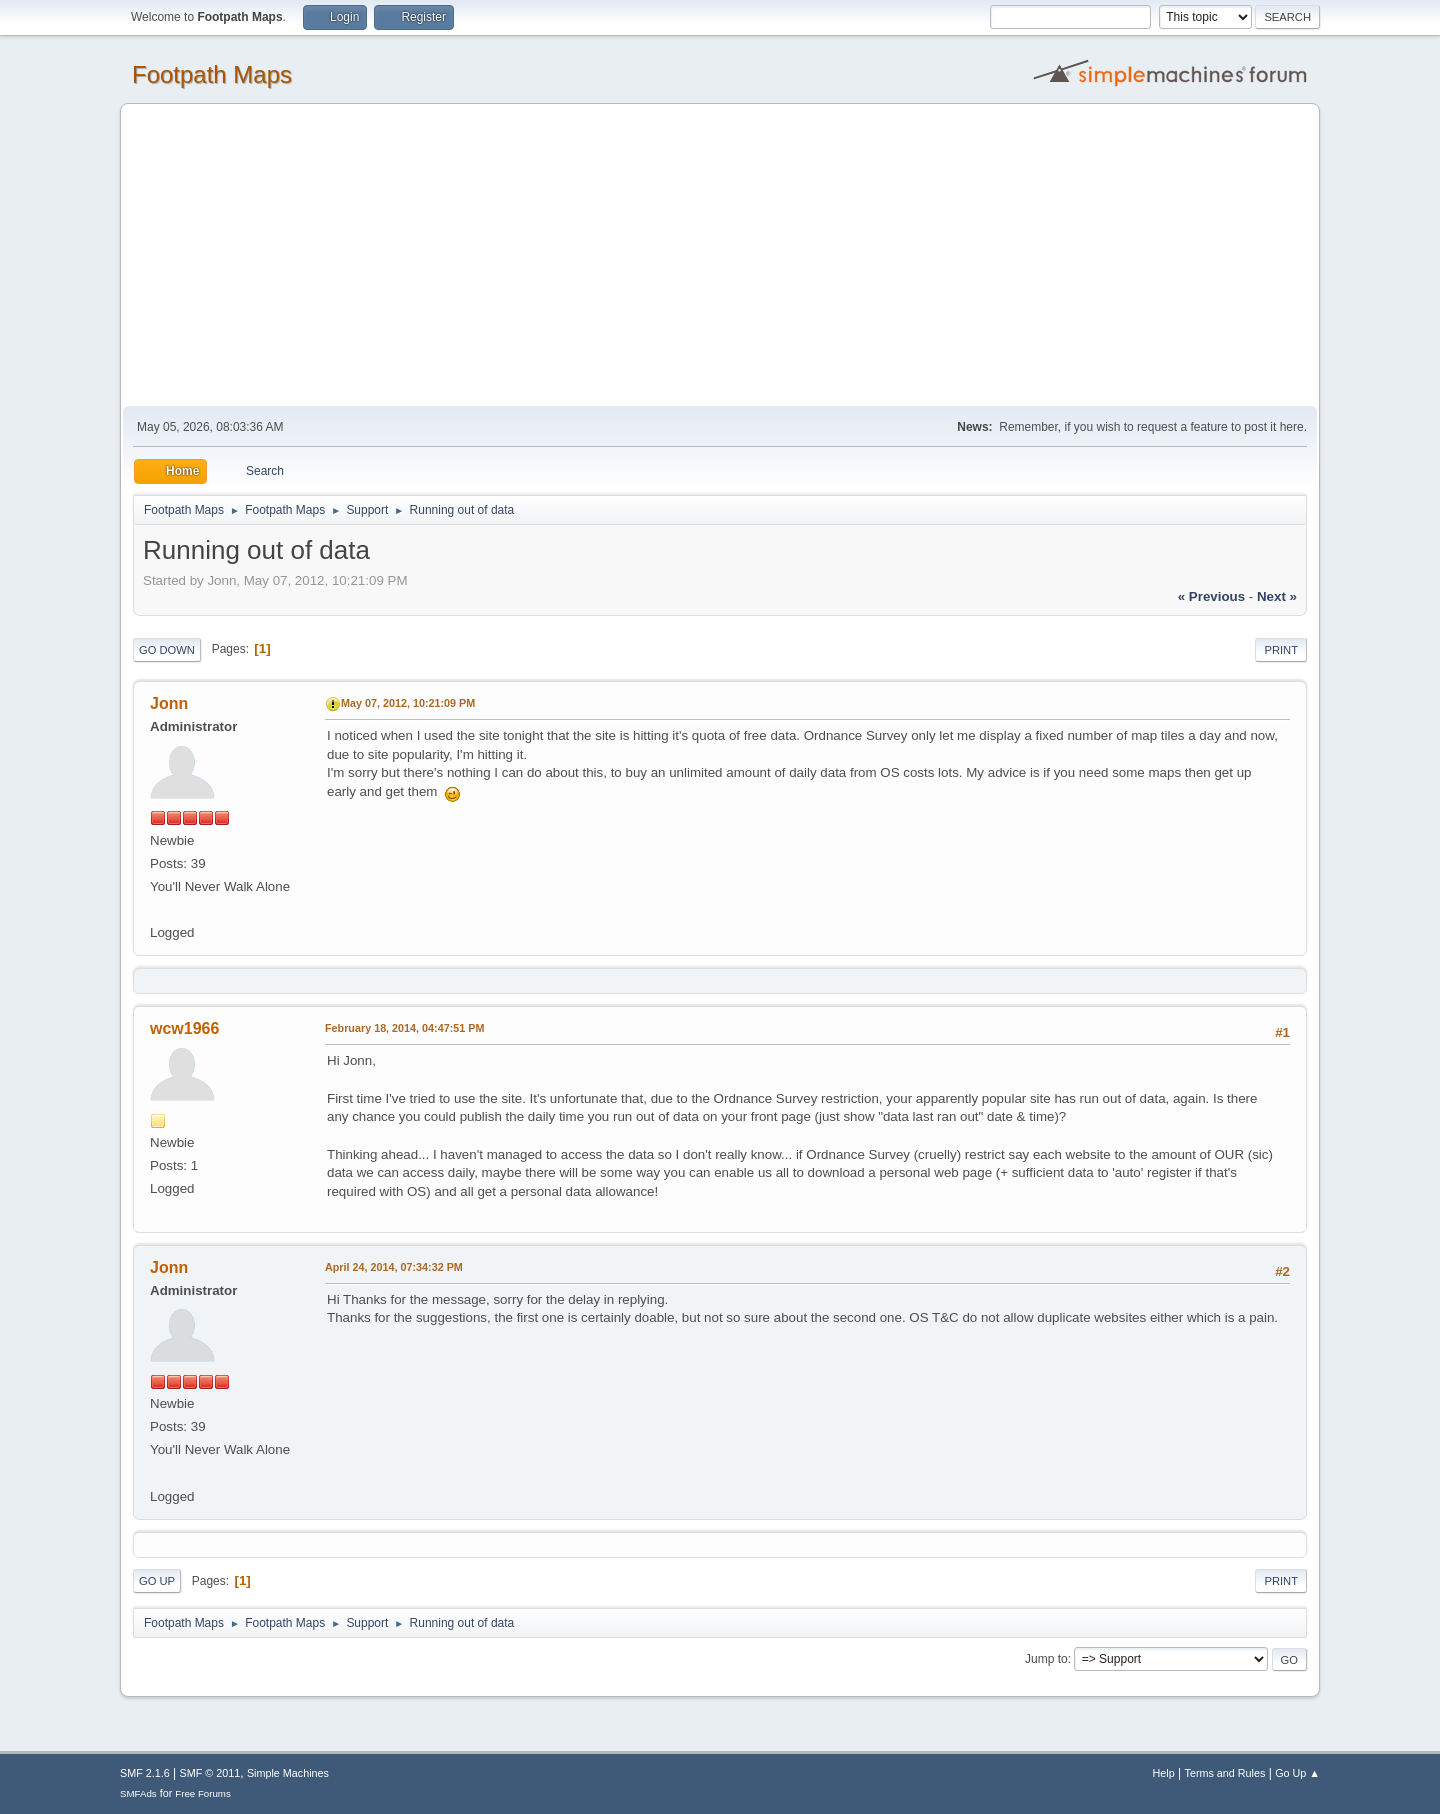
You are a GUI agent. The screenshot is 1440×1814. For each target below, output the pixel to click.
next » (1277, 596)
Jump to (1046, 1659)
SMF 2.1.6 (145, 1773)
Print (1281, 650)
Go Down (167, 650)
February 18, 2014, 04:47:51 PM (404, 1028)
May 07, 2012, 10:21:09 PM (408, 703)
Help (1164, 1773)
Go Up (157, 1581)
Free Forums (203, 1793)
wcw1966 (184, 1028)
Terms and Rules (1225, 1773)
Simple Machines (288, 1773)
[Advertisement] (720, 256)
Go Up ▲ (1297, 1773)
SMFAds (138, 1793)
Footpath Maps (212, 74)
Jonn (169, 703)
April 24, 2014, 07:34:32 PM (394, 1267)
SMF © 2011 (210, 1773)
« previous (1211, 596)
